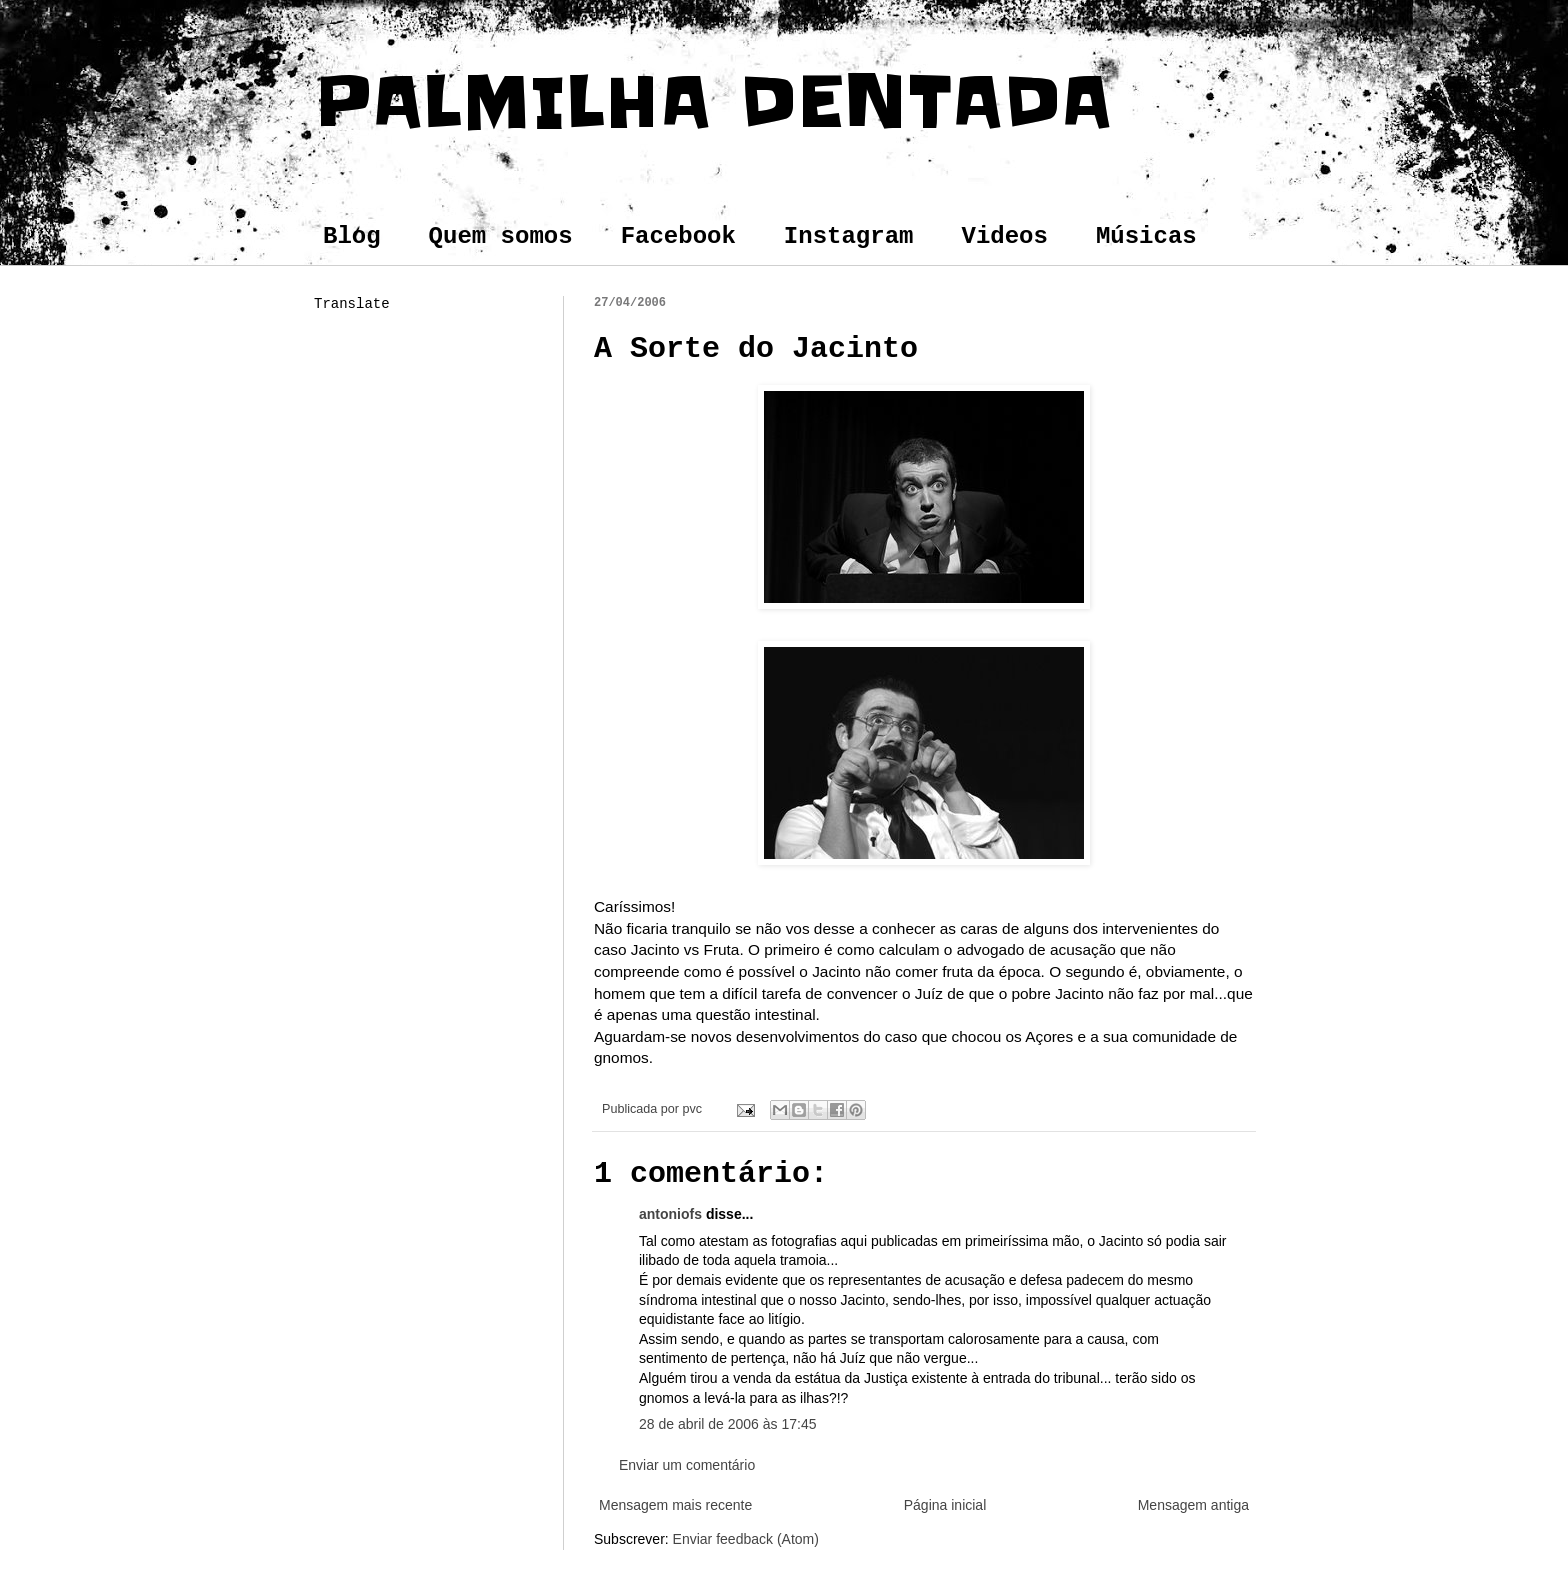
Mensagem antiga (1193, 1505)
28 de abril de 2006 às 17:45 (727, 1424)
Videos (1004, 236)
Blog (352, 236)
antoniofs (670, 1214)
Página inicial (945, 1505)
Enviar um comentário (687, 1465)
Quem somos (501, 236)
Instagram (849, 236)
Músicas (1146, 236)
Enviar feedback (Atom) (746, 1539)
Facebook (678, 236)
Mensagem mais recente (675, 1505)
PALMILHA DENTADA (713, 102)
